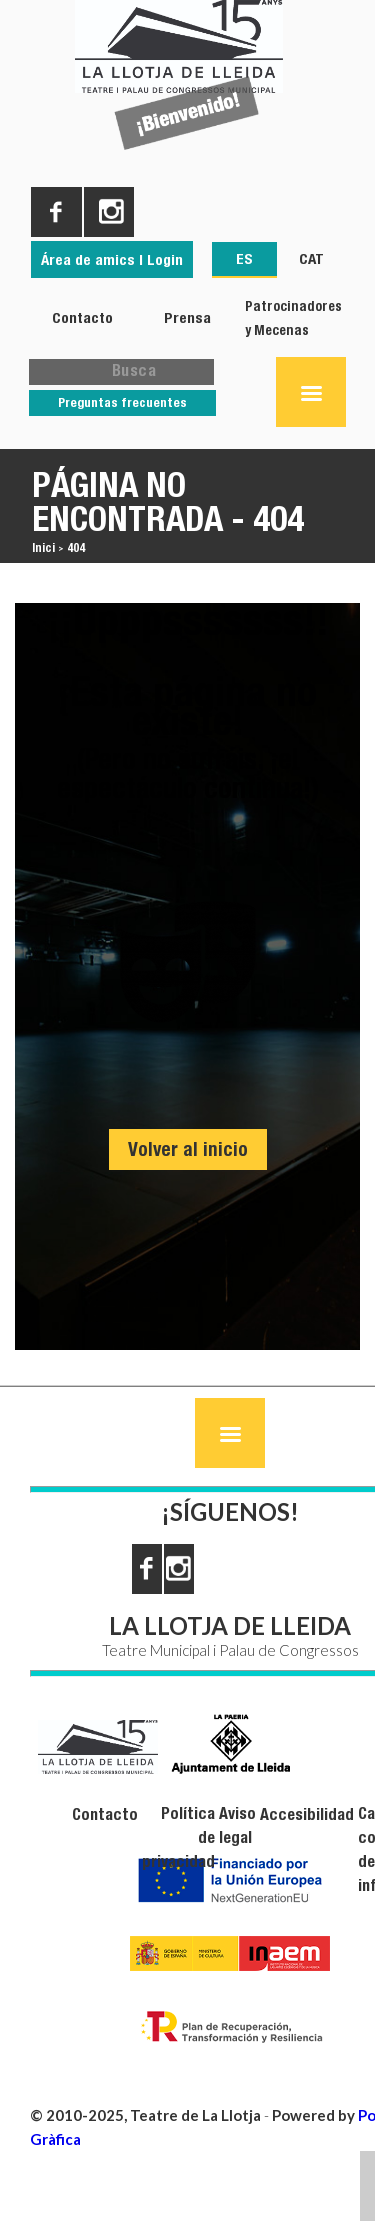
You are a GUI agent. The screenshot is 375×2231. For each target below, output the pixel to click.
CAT (311, 258)
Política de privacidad (178, 1837)
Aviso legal (237, 1825)
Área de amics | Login (112, 259)
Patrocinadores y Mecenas (293, 318)
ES (244, 258)
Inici (43, 547)
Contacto (82, 317)
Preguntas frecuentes (122, 402)
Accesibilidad (307, 1814)
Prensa (187, 317)
